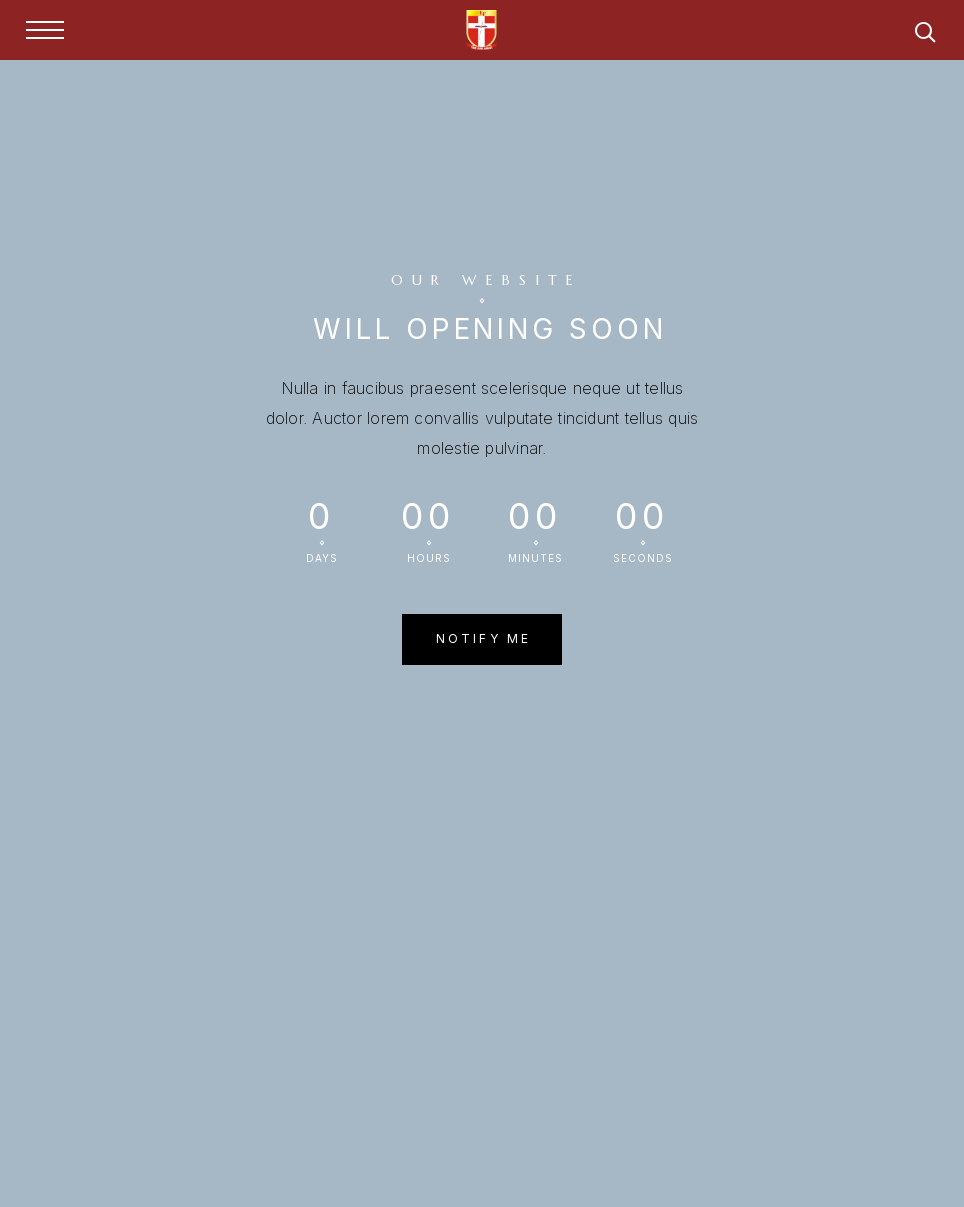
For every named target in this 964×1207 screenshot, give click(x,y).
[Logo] (482, 30)
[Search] (925, 35)
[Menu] (45, 30)
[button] (482, 639)
